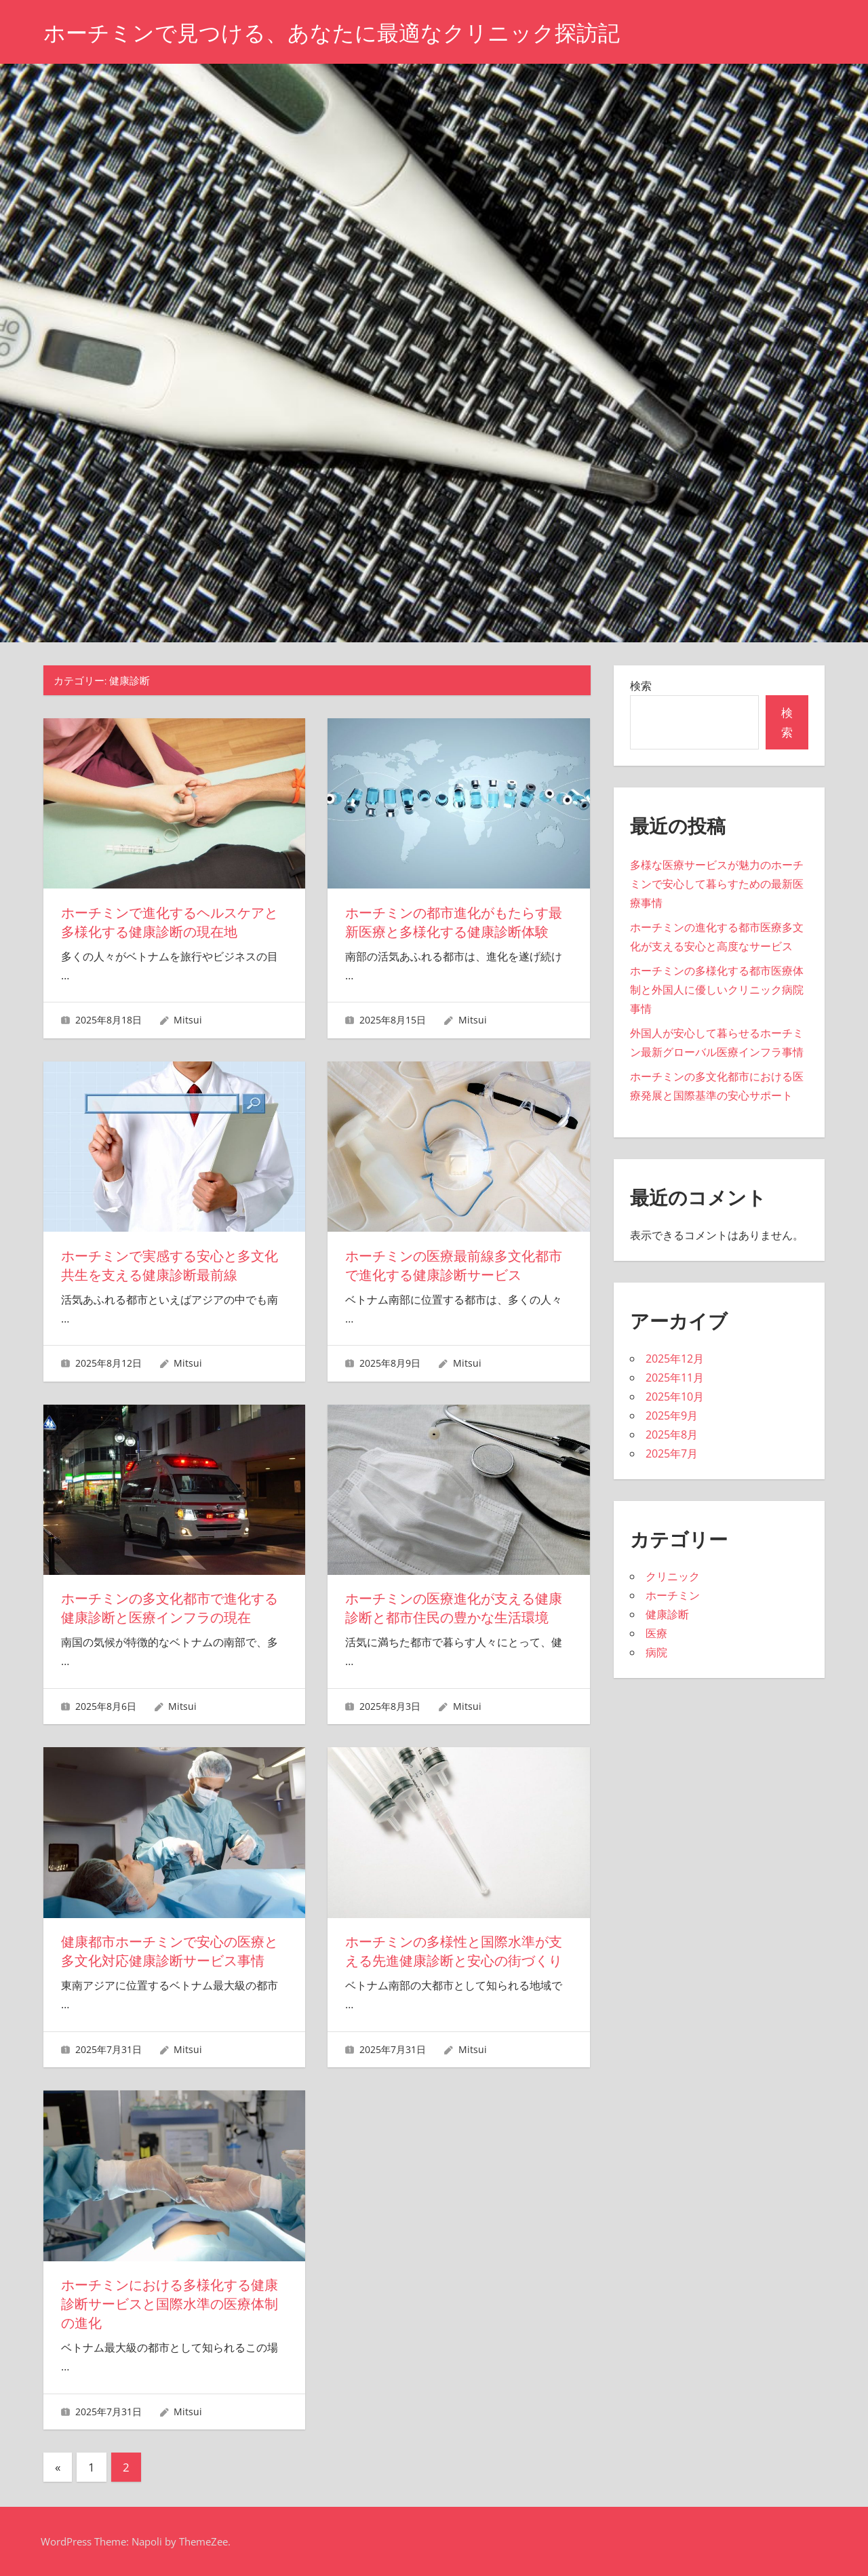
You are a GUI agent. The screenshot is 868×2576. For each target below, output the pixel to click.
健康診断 (667, 1614)
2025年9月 (672, 1415)
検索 (641, 685)
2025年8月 (672, 1434)
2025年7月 (672, 1453)
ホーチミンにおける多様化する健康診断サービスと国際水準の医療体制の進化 (169, 2304)
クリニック (673, 1576)
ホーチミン (673, 1595)
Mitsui (188, 1019)
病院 (656, 1652)
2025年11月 (675, 1377)
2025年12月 (675, 1358)
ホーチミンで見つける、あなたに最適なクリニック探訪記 (331, 33)
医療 (656, 1633)
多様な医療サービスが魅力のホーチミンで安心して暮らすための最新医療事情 (717, 883)
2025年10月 (675, 1396)
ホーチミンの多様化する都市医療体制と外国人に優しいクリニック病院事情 (717, 989)
